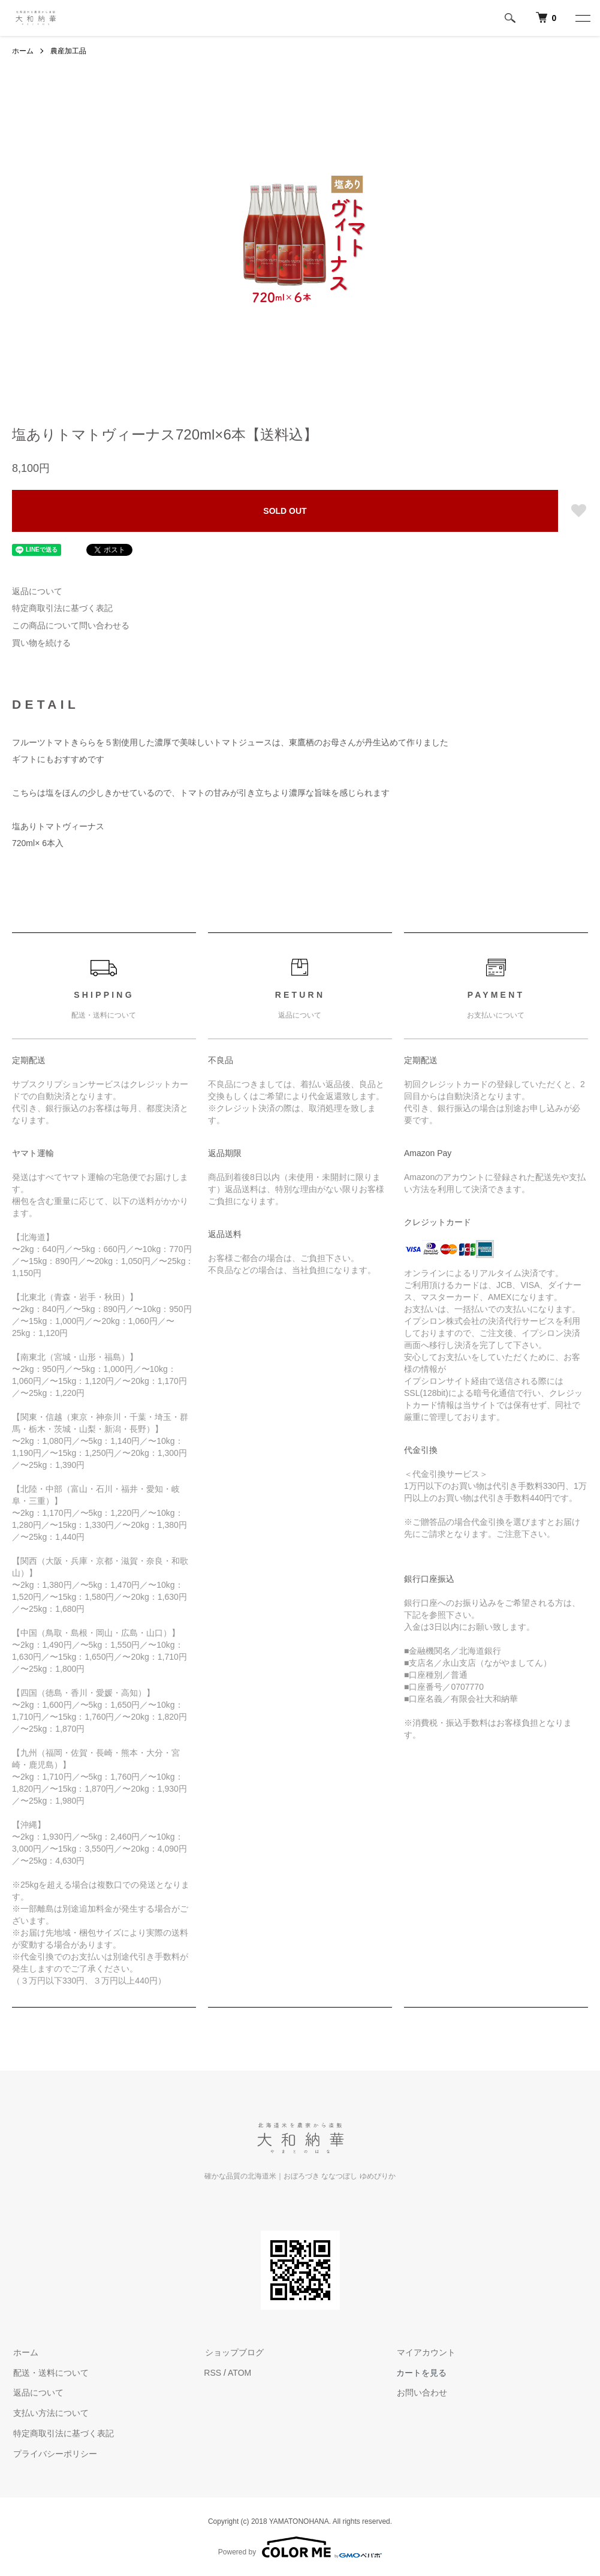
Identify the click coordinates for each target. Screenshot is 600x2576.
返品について (37, 591)
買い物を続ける (41, 643)
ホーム (23, 51)
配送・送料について (50, 2373)
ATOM (239, 2373)
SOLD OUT (284, 511)
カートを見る (421, 2373)
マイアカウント (425, 2352)
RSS (212, 2373)
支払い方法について (50, 2413)
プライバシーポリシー (54, 2453)
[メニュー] (582, 18)
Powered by (300, 2547)
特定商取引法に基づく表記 (62, 608)
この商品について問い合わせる (70, 625)
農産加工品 (68, 51)
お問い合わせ (421, 2392)
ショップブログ (233, 2352)
